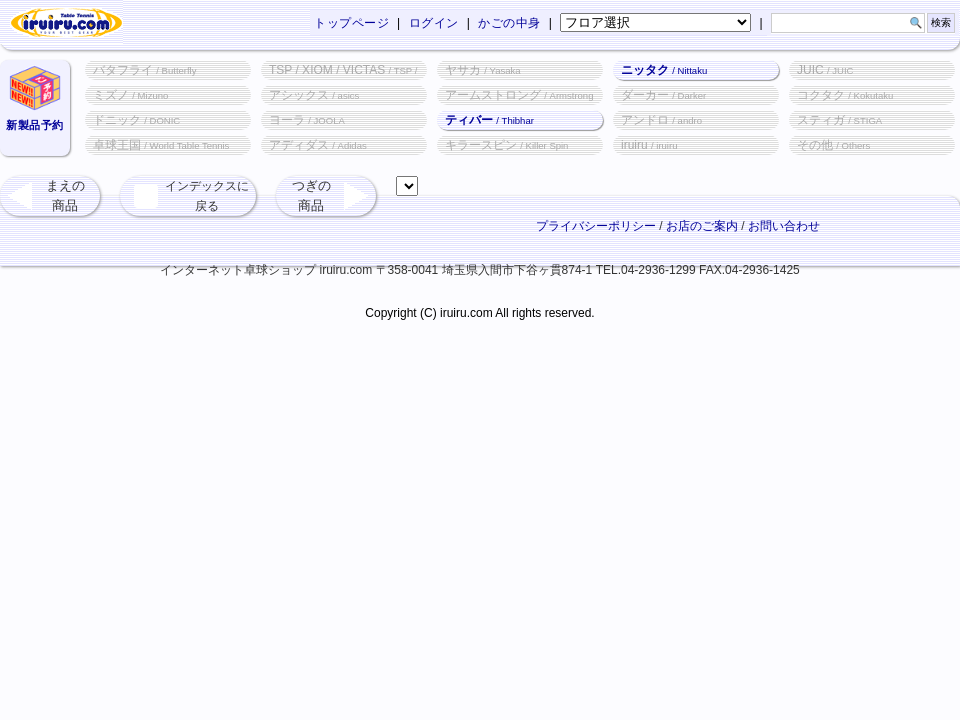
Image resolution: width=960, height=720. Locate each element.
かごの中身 (509, 23)
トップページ (351, 23)
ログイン (434, 23)
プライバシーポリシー (596, 226)
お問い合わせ (784, 226)
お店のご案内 (702, 226)
